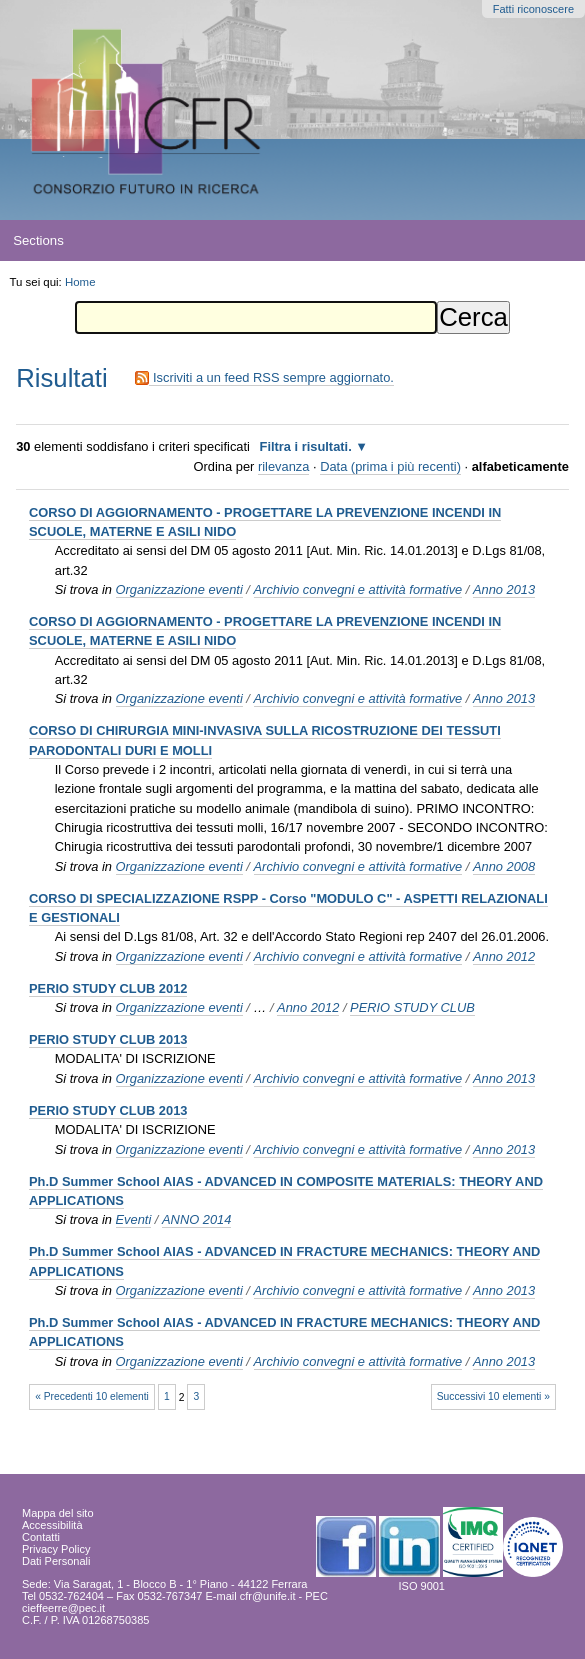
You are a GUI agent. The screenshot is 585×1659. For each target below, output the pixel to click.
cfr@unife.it (268, 1596)
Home (80, 282)
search (544, 240)
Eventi (134, 1219)
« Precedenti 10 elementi (92, 1396)
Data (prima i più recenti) (390, 466)
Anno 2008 (504, 866)
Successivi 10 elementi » (493, 1396)
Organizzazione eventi (179, 589)
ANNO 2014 (196, 1219)
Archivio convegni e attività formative (358, 589)
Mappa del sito (58, 1513)
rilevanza (283, 466)
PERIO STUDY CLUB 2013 (108, 1039)
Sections (38, 240)
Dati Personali (56, 1561)
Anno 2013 (504, 589)
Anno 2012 (504, 956)
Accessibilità (52, 1525)
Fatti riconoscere (533, 9)
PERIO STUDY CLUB (412, 1007)
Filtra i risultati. (306, 446)
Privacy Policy (56, 1549)
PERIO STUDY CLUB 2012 (108, 988)
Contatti (41, 1537)
